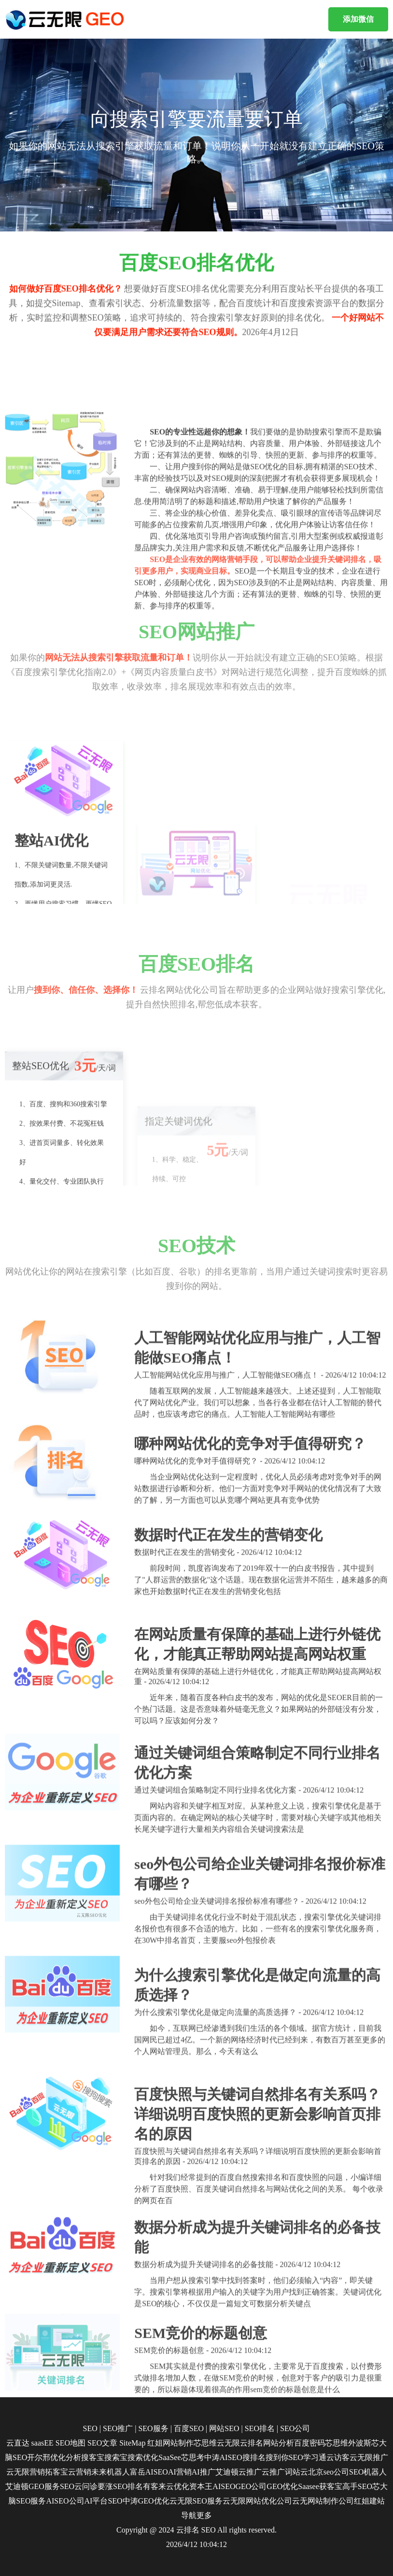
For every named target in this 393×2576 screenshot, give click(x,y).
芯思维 (205, 2443)
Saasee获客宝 (320, 2486)
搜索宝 (115, 2457)
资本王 (200, 2486)
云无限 (228, 2443)
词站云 (296, 2472)
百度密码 (309, 2443)
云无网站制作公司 (323, 2501)
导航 (188, 2515)
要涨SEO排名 (120, 2486)
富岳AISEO (149, 2472)
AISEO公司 (65, 2501)
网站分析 (278, 2443)
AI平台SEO (103, 2501)
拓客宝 (56, 2472)
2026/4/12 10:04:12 (196, 2544)
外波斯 (359, 2443)
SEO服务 (153, 2428)
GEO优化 (282, 2486)
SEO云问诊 (79, 2486)
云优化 (177, 2486)
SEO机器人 (368, 2472)
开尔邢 (38, 2457)
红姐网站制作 (170, 2443)
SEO (90, 2428)
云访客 (338, 2457)
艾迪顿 (227, 2472)
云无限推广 (369, 2457)
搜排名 (254, 2457)
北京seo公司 (328, 2472)
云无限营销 (25, 2472)
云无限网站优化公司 (257, 2501)
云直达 (17, 2443)
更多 (204, 2515)
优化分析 (65, 2457)
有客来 (154, 2486)
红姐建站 (369, 2501)
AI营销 (180, 2472)
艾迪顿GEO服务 (32, 2486)
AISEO (223, 2486)
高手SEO (357, 2486)
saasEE (42, 2443)
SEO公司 (295, 2428)
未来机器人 (110, 2472)
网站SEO (224, 2428)
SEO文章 (102, 2443)
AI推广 (203, 2472)
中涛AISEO (223, 2457)
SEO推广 (118, 2428)
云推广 (250, 2472)
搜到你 (277, 2457)
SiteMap (132, 2443)
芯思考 (192, 2457)
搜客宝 (92, 2457)
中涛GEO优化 (146, 2501)
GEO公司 (251, 2486)
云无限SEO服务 (196, 2501)
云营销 (79, 2472)
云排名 (251, 2443)
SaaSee (169, 2457)
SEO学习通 (307, 2457)
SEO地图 (70, 2443)
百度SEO (189, 2428)
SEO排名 (260, 2428)
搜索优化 (142, 2457)
